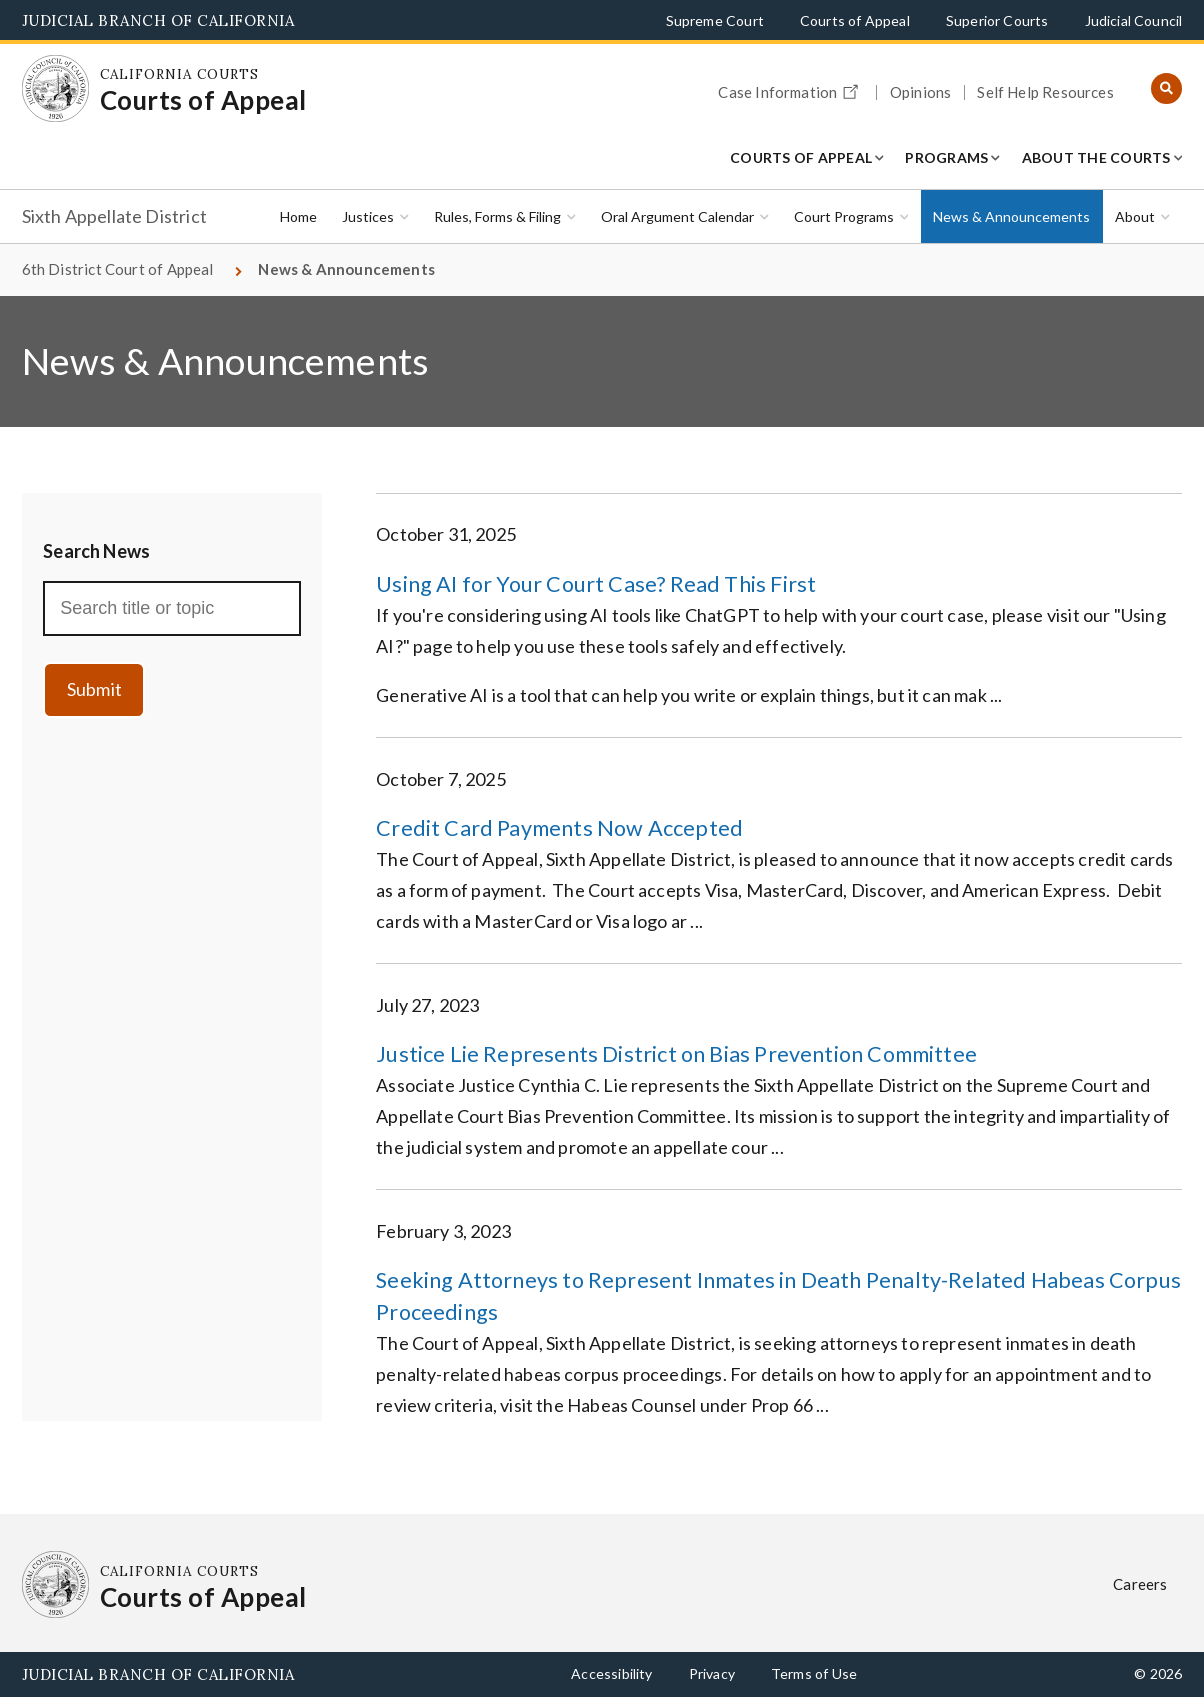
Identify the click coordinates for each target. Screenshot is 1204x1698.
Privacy (712, 1673)
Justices (368, 216)
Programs (946, 157)
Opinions (920, 92)
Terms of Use (814, 1673)
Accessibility (611, 1673)
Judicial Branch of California (158, 20)
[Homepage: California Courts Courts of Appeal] (56, 89)
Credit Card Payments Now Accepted (559, 828)
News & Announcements (1011, 216)
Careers (1140, 1584)
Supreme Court (715, 20)
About (1135, 216)
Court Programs (844, 216)
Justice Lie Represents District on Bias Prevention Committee (676, 1054)
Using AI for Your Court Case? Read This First (596, 584)
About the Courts (1096, 157)
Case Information (791, 89)
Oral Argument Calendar (677, 216)
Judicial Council (1134, 20)
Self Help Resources (1045, 92)
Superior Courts (997, 20)
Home (298, 216)
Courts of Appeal (855, 20)
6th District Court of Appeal (118, 269)
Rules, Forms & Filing (497, 216)
